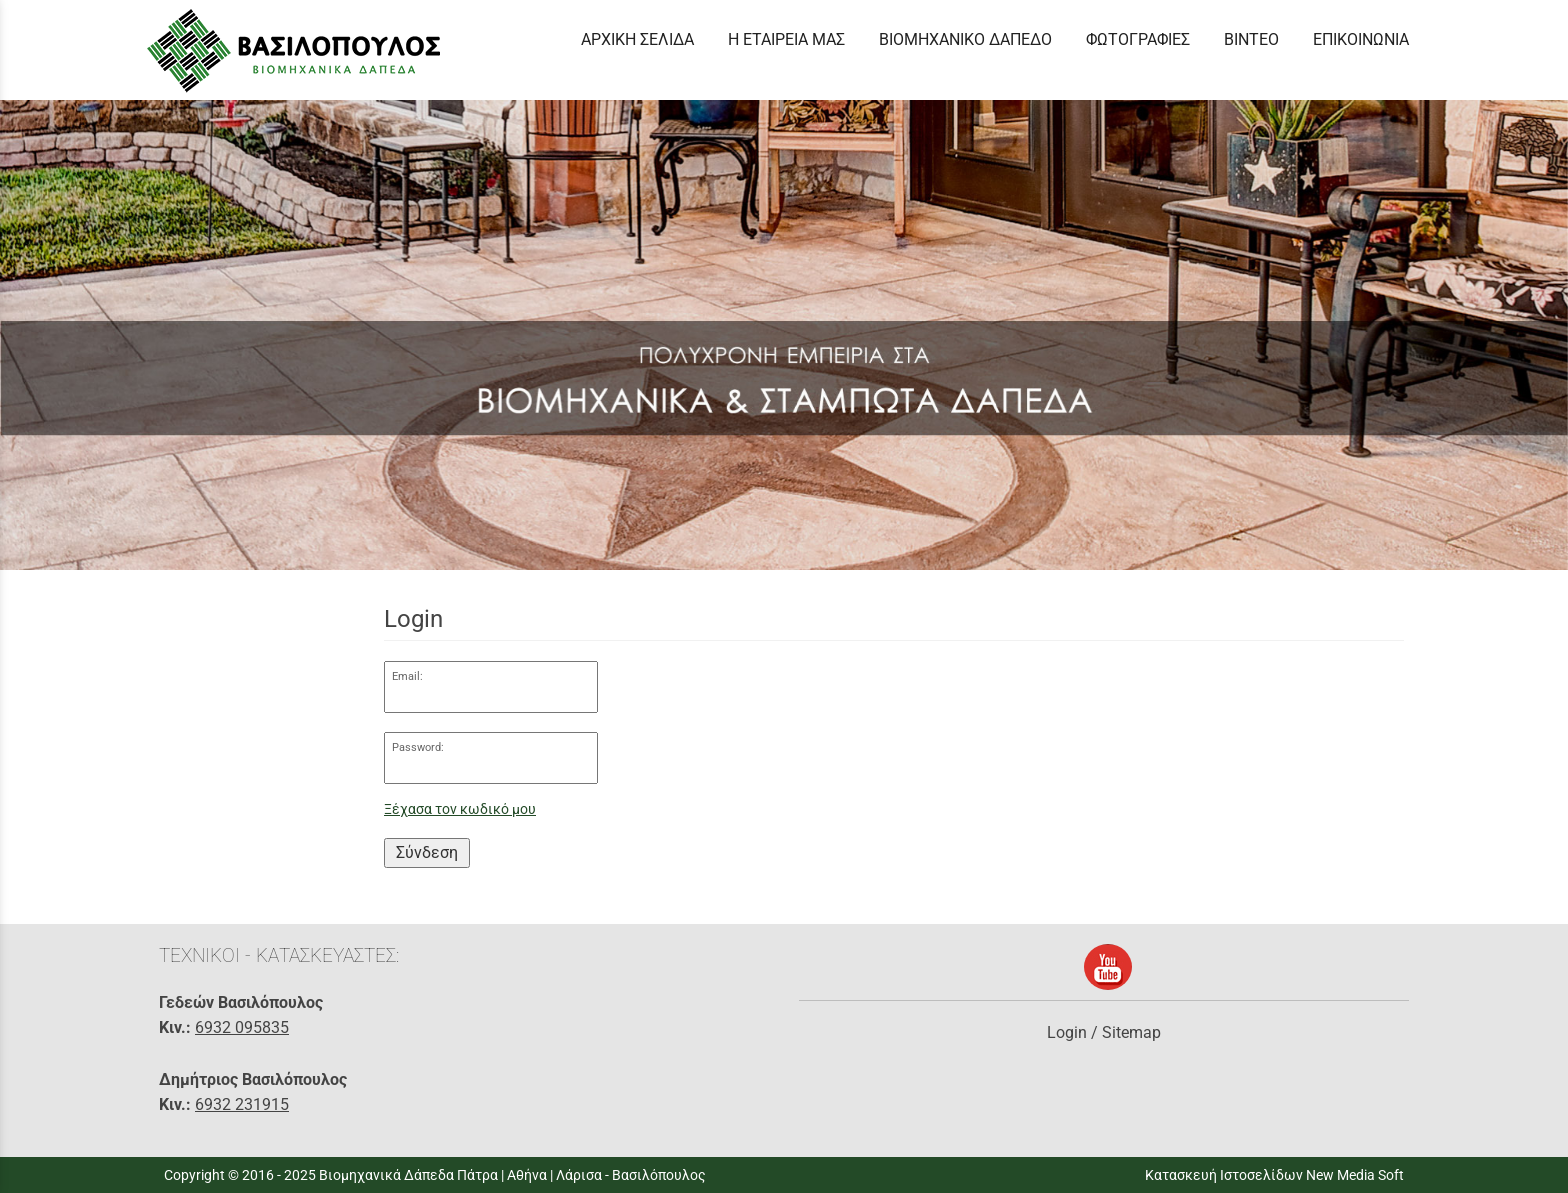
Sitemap (1131, 1032)
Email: (407, 676)
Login (1067, 1032)
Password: (418, 747)
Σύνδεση (427, 852)
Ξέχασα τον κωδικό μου (460, 809)
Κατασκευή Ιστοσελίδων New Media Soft (1274, 1175)
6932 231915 (242, 1104)
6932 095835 (242, 1027)
